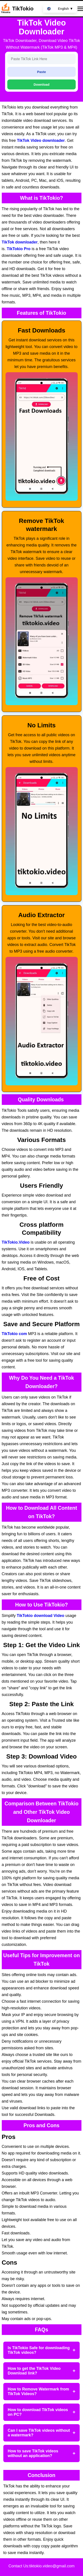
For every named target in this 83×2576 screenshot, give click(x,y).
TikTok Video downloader (41, 140)
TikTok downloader (20, 242)
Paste (41, 72)
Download (42, 84)
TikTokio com (14, 1334)
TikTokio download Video (40, 1615)
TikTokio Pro (19, 249)
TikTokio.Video (16, 1242)
